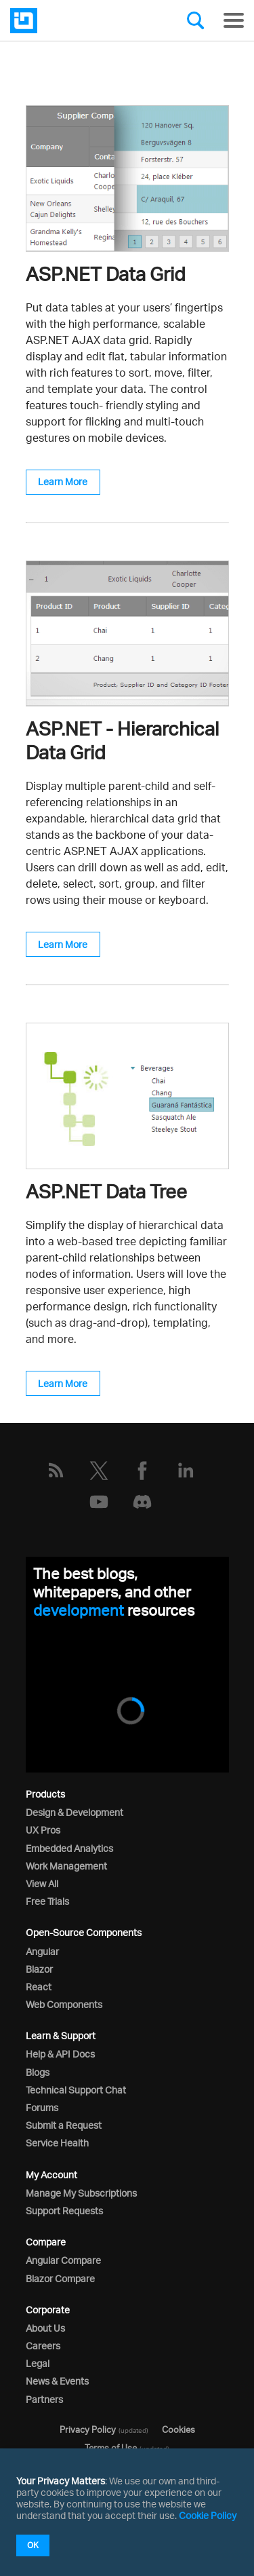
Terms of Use (111, 2447)
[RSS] (55, 1470)
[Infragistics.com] (78, 20)
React (38, 1986)
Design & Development (74, 1812)
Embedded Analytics (69, 1848)
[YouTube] (98, 1501)
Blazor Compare (60, 2278)
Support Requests (64, 2210)
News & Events (57, 2381)
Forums (42, 2107)
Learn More (62, 481)
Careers (43, 2345)
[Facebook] (142, 1470)
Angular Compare (63, 2260)
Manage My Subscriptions (81, 2193)
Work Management (66, 1866)
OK (33, 2545)
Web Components (64, 2004)
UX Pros (43, 1830)
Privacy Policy (88, 2429)
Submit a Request (64, 2125)
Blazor (39, 1969)
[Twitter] (98, 1470)
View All (42, 1883)
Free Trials (47, 1901)
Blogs (37, 2072)
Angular (42, 1951)
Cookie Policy (207, 2515)
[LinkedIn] (185, 1470)
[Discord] (142, 1501)
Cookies (178, 2429)
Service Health (57, 2142)
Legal (37, 2363)
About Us (45, 2328)
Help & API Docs (60, 2054)
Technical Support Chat (76, 2090)
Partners (44, 2399)
